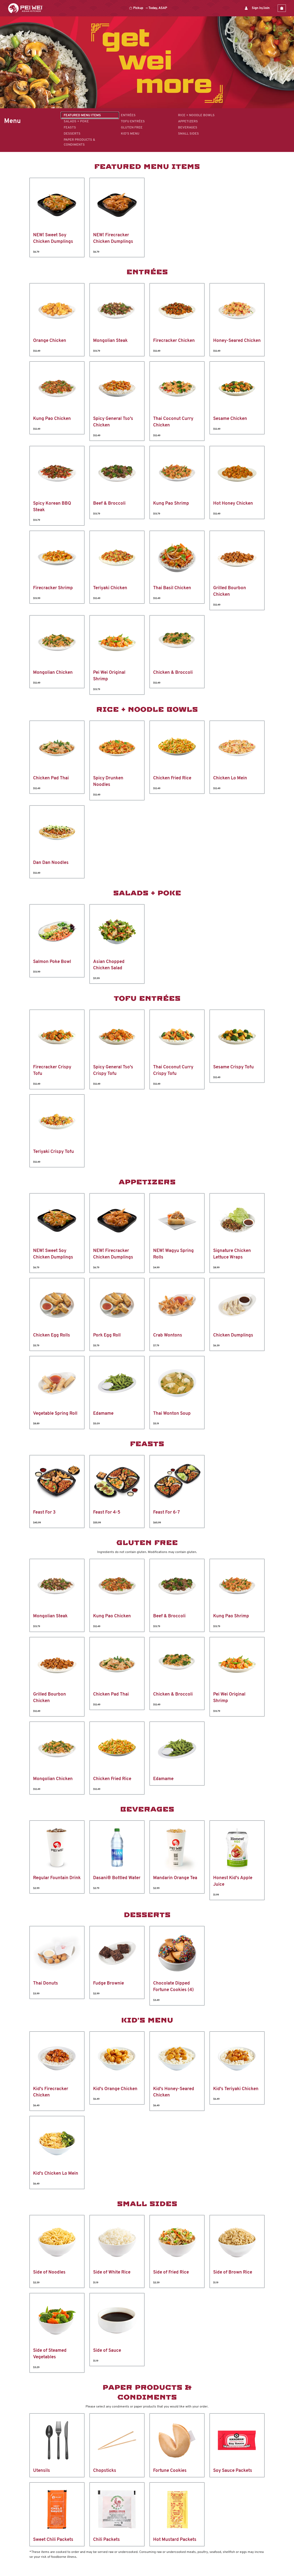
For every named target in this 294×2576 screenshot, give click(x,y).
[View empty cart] (282, 8)
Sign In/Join (256, 8)
